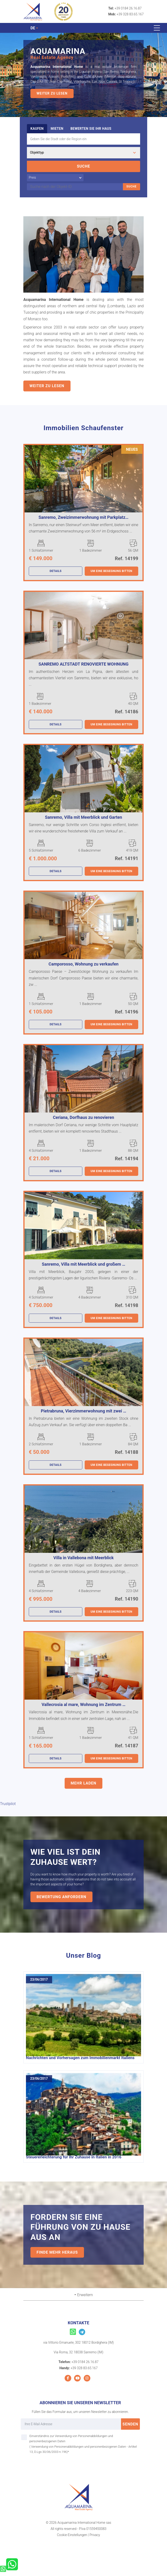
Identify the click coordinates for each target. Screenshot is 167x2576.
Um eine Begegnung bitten (111, 571)
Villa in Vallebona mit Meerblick (83, 1557)
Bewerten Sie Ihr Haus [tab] (91, 128)
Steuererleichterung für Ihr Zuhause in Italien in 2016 (73, 2157)
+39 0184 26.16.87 (128, 8)
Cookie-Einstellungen (72, 2535)
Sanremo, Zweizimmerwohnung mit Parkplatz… (83, 517)
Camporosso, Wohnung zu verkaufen (83, 963)
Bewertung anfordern (61, 1897)
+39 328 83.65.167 (130, 14)
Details (55, 571)
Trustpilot (8, 1803)
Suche (83, 166)
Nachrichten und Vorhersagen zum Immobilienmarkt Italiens (80, 2057)
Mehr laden (83, 1783)
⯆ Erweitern (83, 2295)
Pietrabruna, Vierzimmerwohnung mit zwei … (83, 1410)
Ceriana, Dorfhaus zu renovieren (83, 1117)
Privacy (95, 2535)
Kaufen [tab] (37, 128)
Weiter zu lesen (52, 93)
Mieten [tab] (57, 128)
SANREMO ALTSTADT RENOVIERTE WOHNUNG (83, 664)
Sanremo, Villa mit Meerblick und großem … (83, 1264)
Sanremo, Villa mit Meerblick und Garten (83, 817)
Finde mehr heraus (57, 2252)
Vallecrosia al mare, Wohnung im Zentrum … (83, 1704)
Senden (130, 2424)
